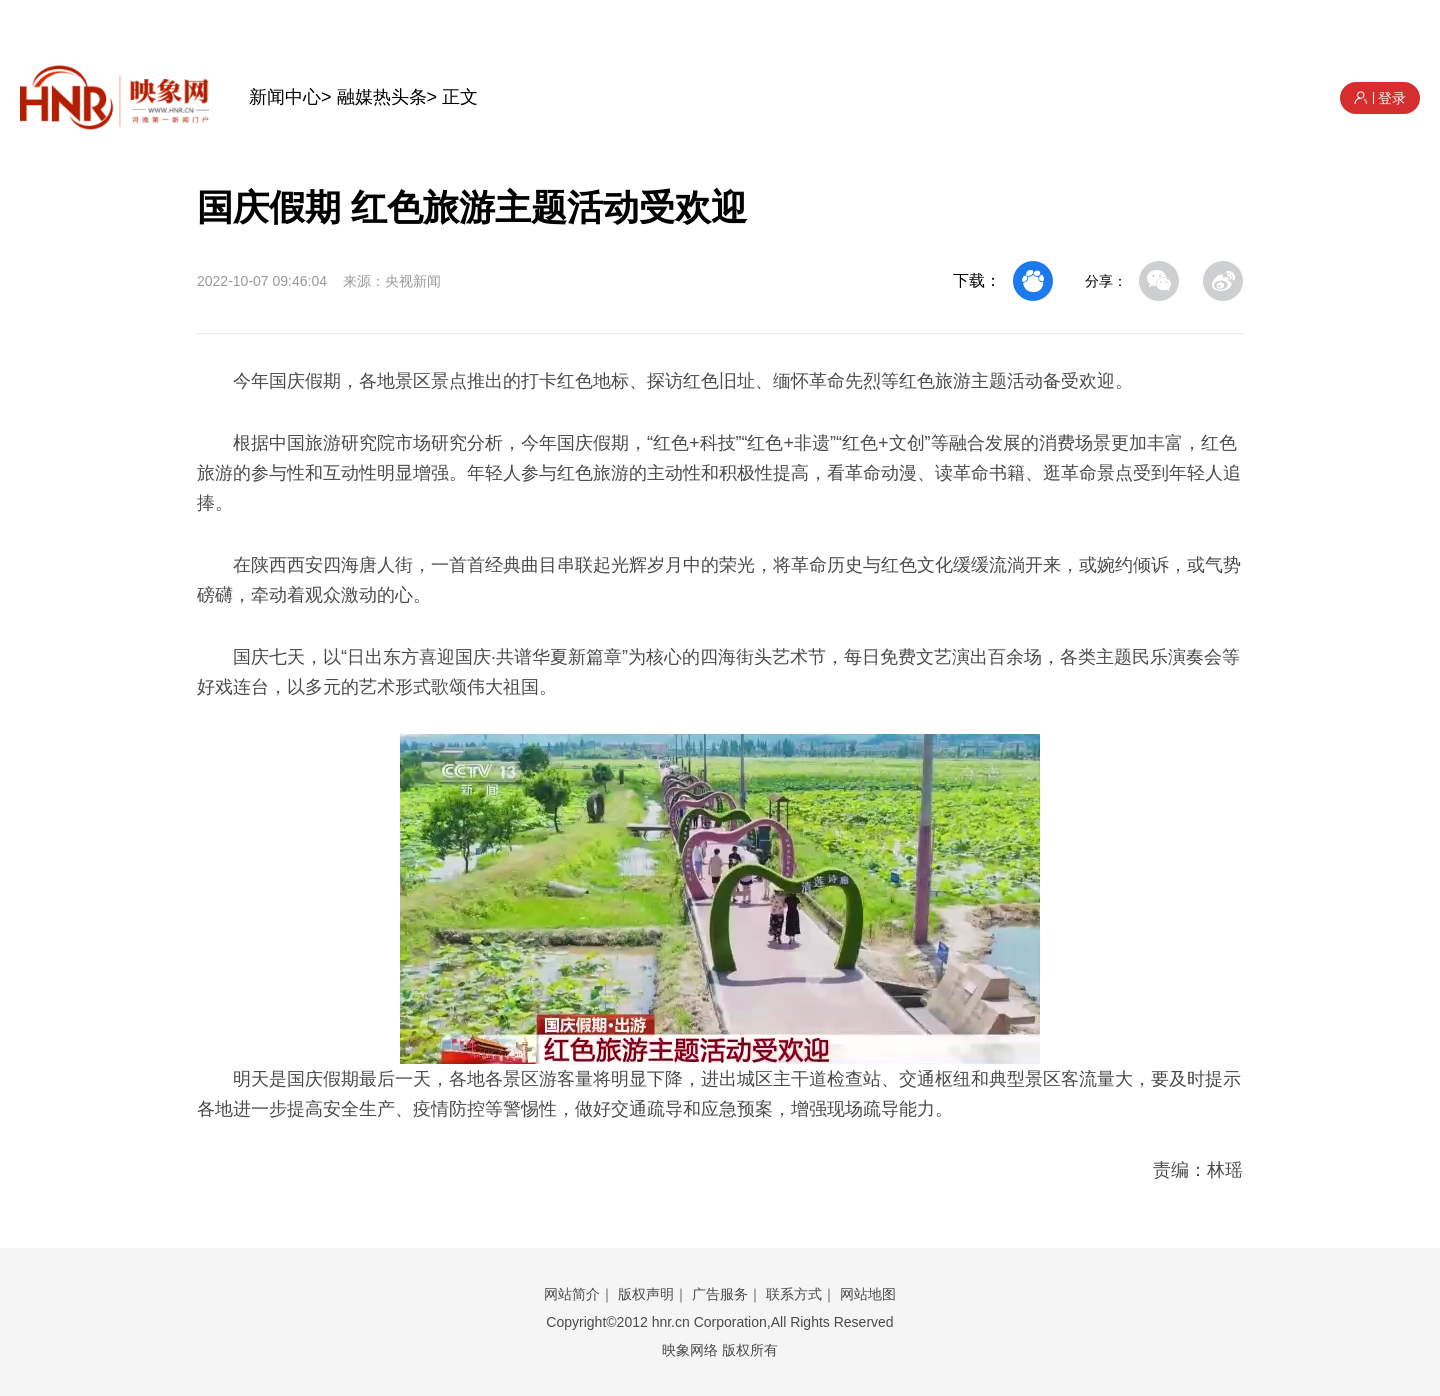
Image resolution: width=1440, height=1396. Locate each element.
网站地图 (868, 1294)
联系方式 (794, 1294)
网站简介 (572, 1294)
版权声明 (646, 1294)
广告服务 (720, 1294)
